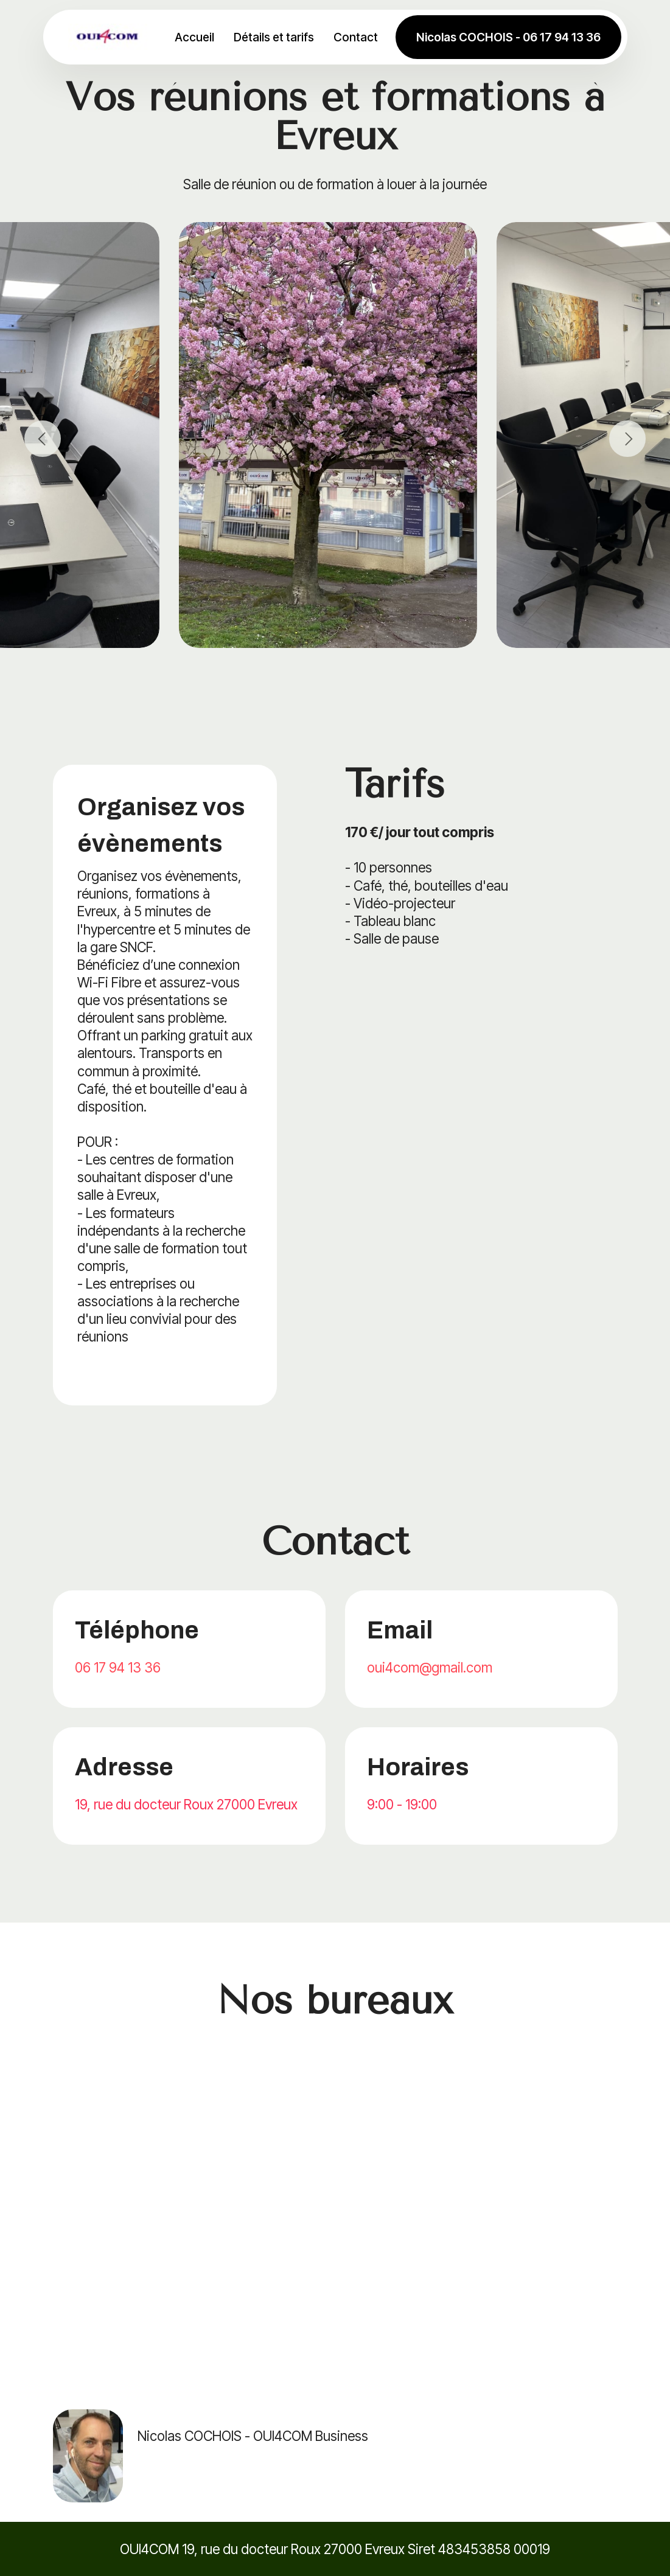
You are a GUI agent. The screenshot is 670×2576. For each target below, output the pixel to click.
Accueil (197, 37)
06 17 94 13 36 (118, 1667)
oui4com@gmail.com (429, 1667)
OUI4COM (149, 2549)
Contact (359, 37)
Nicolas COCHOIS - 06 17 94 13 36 (508, 37)
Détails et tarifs (277, 37)
